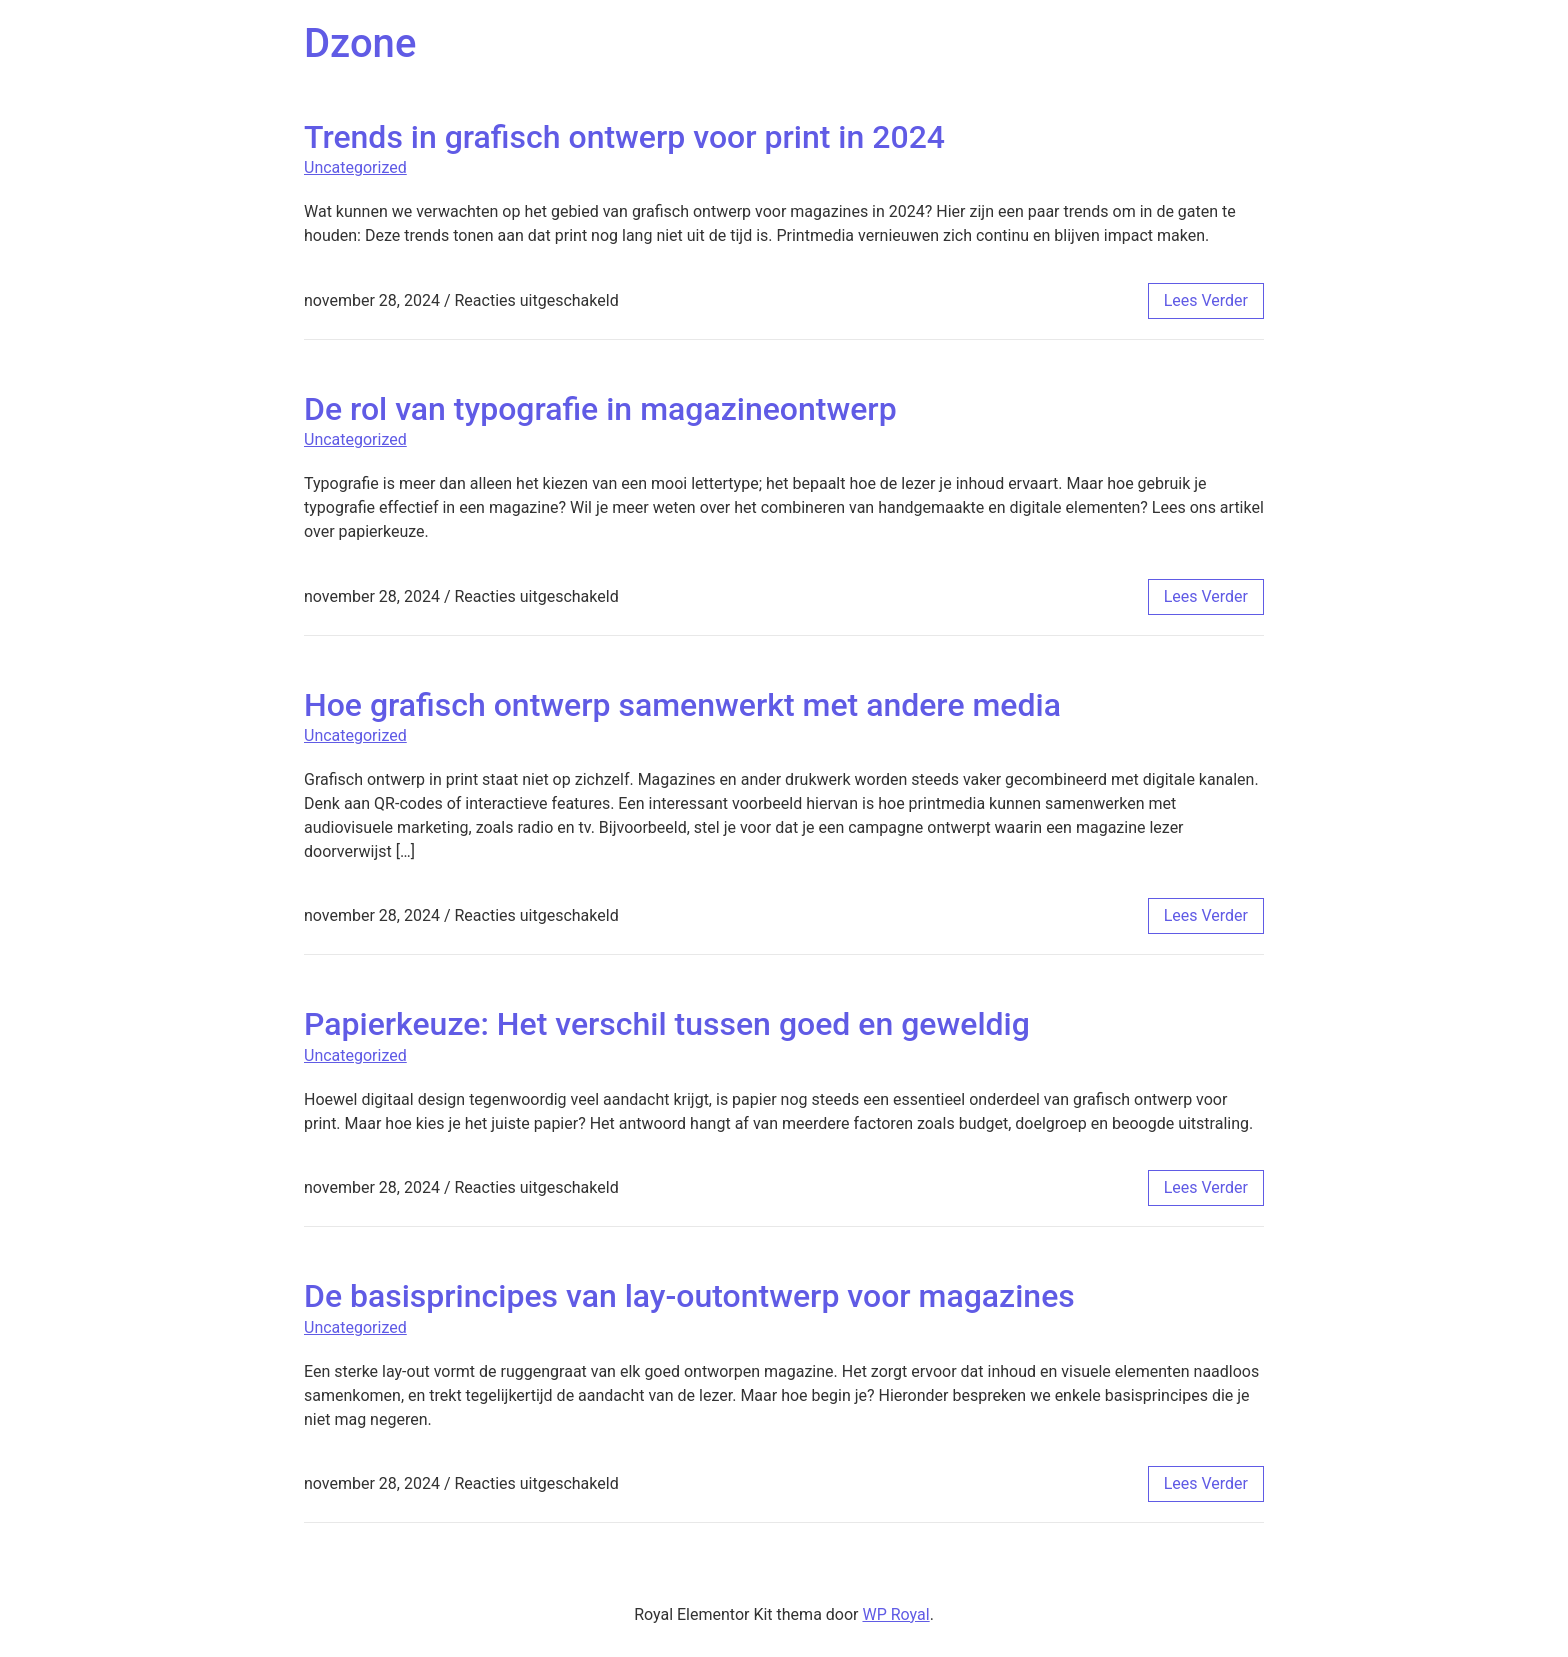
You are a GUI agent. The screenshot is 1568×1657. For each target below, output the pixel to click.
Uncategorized (355, 167)
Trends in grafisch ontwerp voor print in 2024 (624, 137)
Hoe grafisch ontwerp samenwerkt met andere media (682, 705)
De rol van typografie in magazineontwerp (600, 409)
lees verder (1206, 300)
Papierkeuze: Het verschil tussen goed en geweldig (667, 1024)
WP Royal (895, 1614)
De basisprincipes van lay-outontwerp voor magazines (689, 1296)
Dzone (360, 43)
